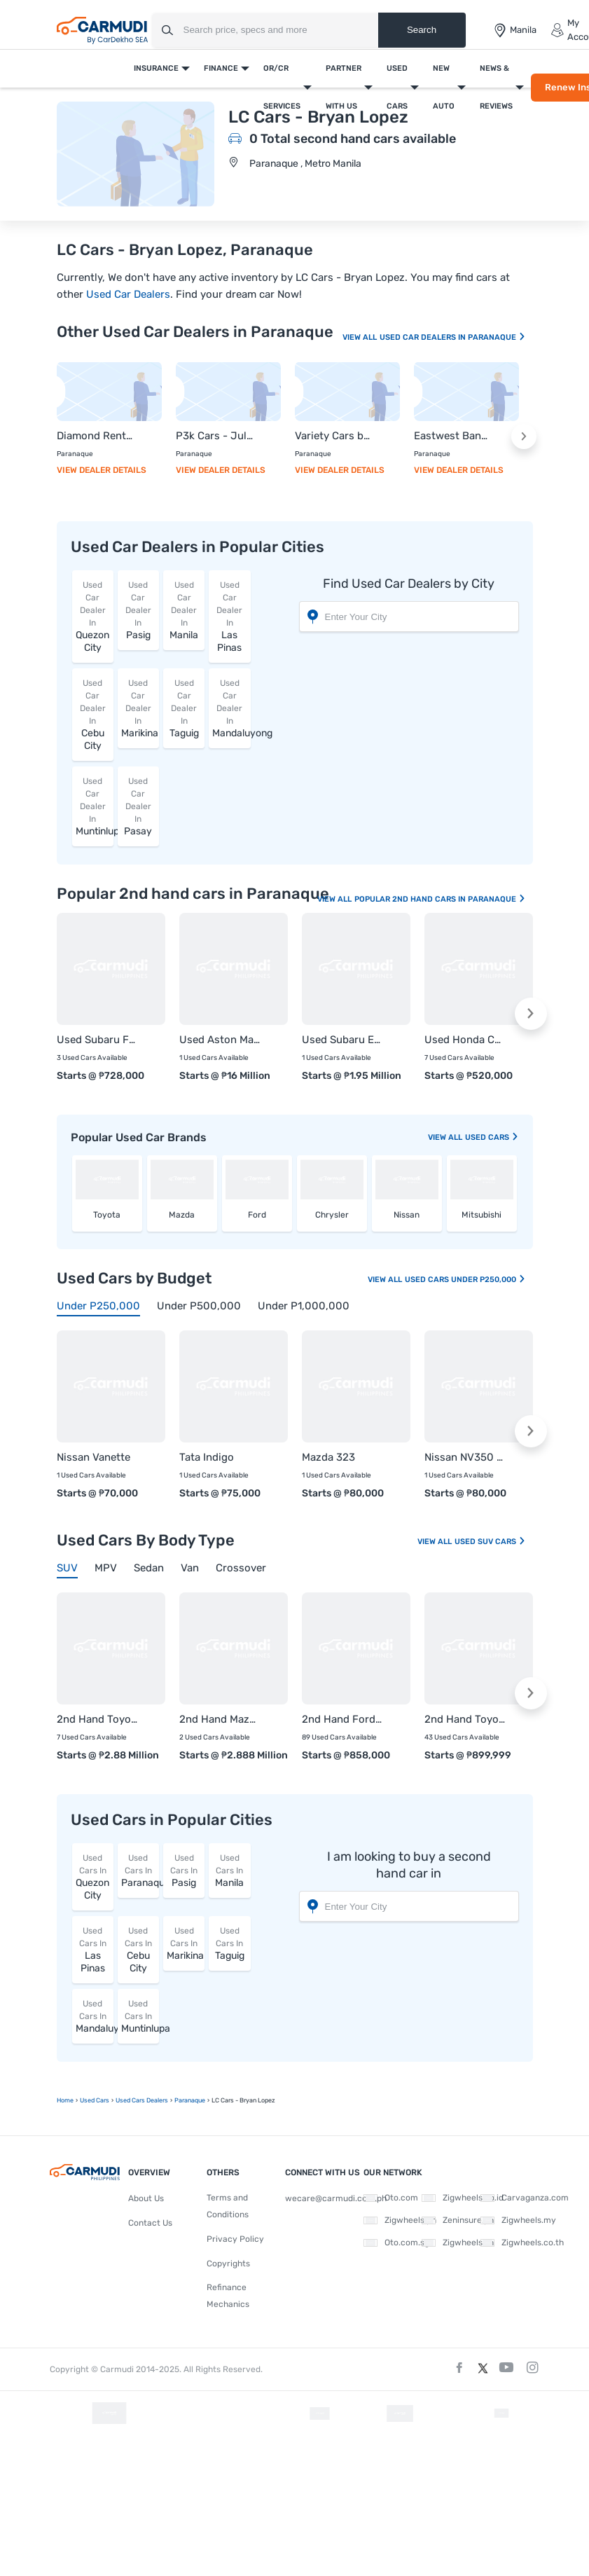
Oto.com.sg (396, 2242)
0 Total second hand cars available (352, 138)
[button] (523, 436)
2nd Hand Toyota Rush (464, 1719)
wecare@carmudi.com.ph (336, 2198)
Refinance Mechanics (228, 2295)
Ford (257, 1215)
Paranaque (140, 1870)
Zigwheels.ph (399, 2220)
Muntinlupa (94, 806)
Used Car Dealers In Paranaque (453, 337)
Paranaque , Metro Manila (305, 164)
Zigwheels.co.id (463, 2198)
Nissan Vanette (93, 1457)
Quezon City (93, 616)
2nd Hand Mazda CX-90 (219, 1719)
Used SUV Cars (490, 1541)
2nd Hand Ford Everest (342, 1719)
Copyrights (228, 2263)
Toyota (106, 1215)
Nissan (407, 1215)
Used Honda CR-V (464, 1039)
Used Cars (397, 87)
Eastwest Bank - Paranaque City (452, 435)
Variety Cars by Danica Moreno (333, 435)
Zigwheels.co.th (522, 2242)
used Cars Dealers (142, 2100)
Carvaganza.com (524, 2198)
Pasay (138, 806)
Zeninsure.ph (458, 2220)
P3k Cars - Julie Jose (214, 435)
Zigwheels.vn (458, 2242)
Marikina (139, 708)
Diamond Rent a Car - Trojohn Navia (95, 435)
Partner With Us (343, 87)
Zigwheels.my (518, 2220)
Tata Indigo (206, 1457)
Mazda (182, 1215)
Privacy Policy (235, 2239)
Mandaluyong (231, 708)
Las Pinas (229, 616)
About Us (146, 2198)
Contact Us (150, 2223)
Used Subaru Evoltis (342, 1039)
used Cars (492, 1137)
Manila (184, 610)
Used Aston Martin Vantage (219, 1039)
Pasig (138, 610)
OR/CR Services (281, 87)
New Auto (444, 87)
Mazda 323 (328, 1457)
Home (65, 2100)
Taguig (184, 708)
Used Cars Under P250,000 (465, 1279)
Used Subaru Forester (97, 1039)
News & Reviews (496, 87)
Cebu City (93, 714)
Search (421, 30)
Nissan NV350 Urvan (464, 1457)
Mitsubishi (481, 1215)
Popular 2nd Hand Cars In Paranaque (440, 899)
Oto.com (390, 2198)
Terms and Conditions (228, 2206)
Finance (221, 68)
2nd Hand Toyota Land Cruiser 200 (97, 1719)
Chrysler (332, 1215)
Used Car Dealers (128, 294)
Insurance (156, 68)
